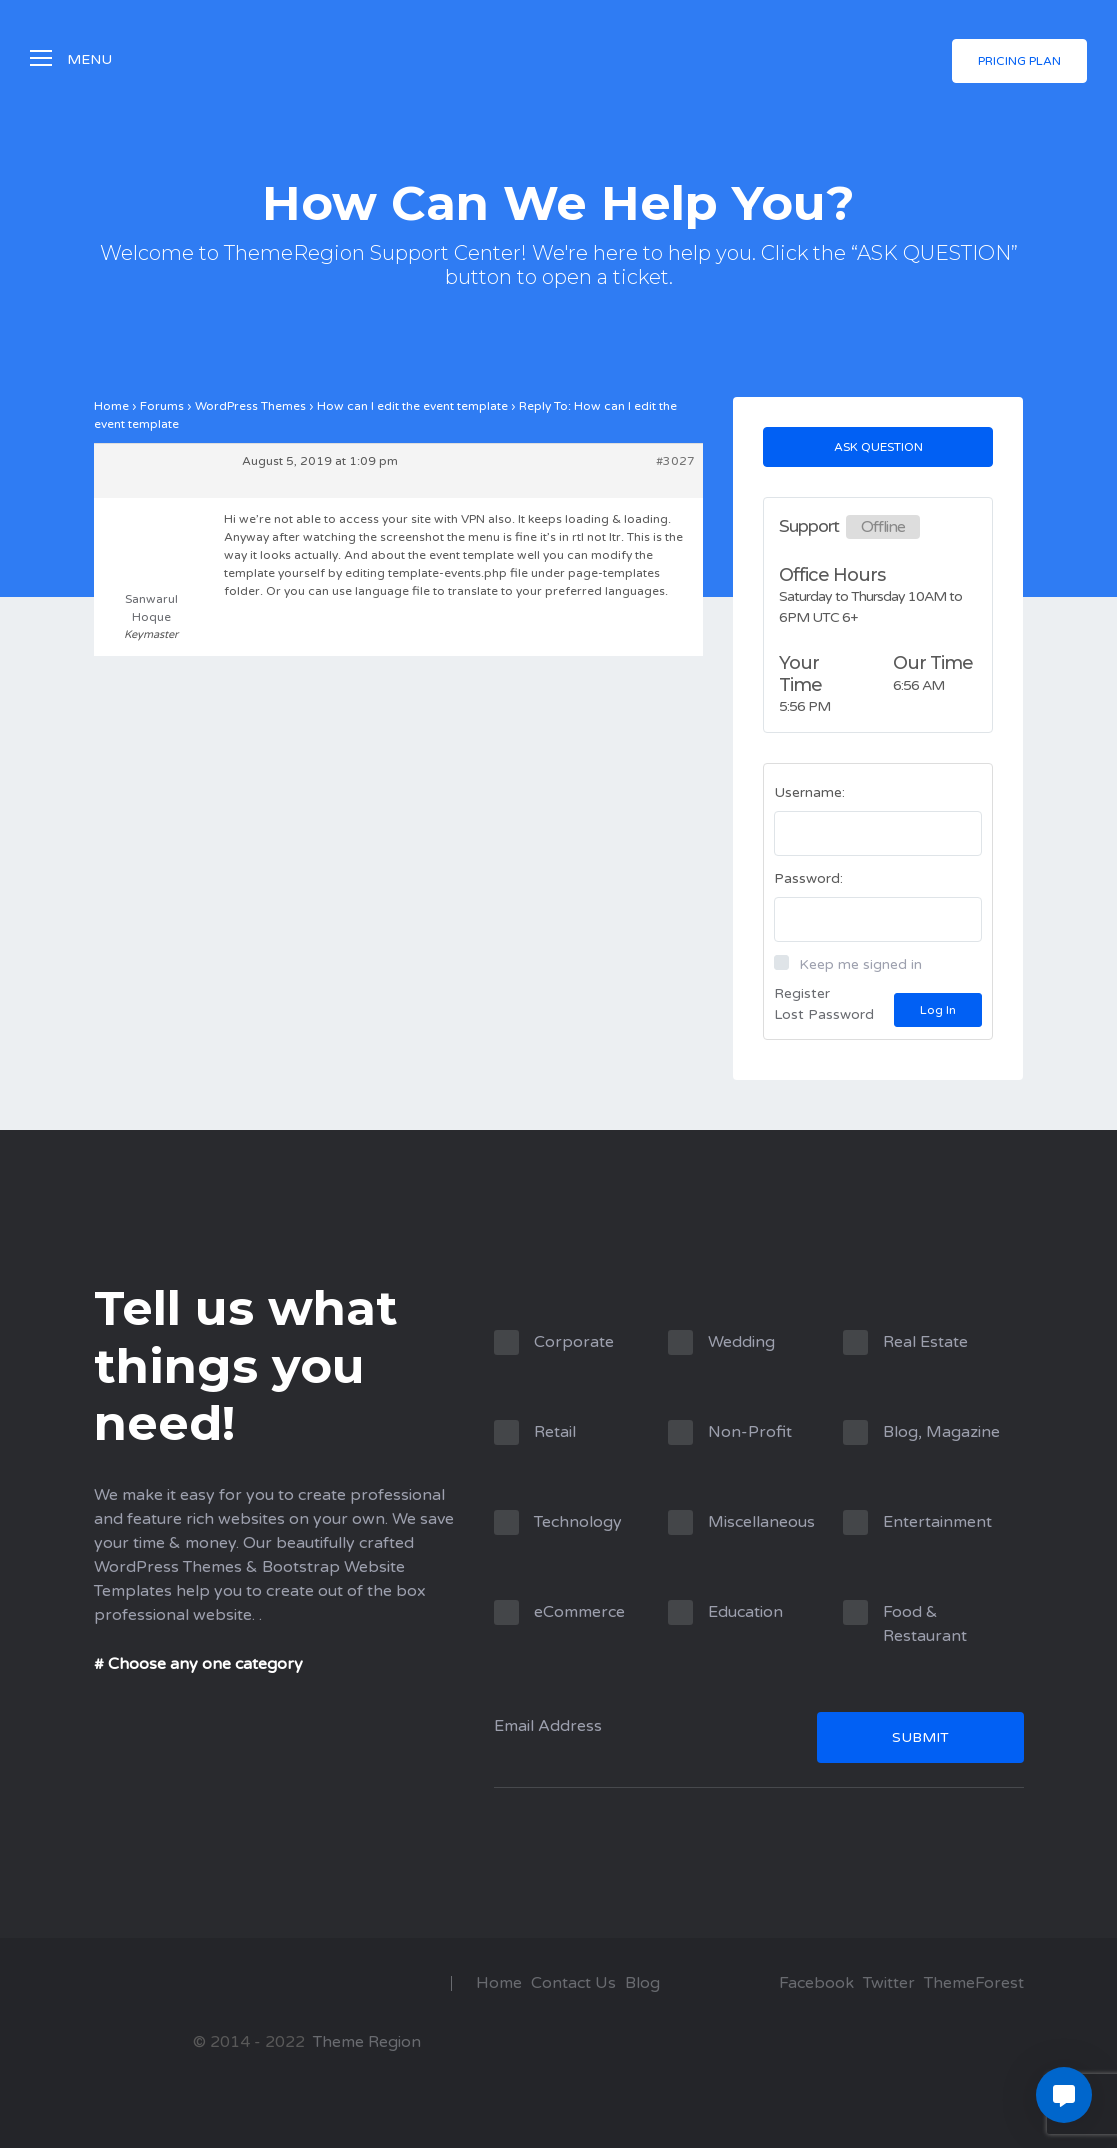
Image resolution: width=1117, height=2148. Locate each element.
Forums (162, 406)
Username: (809, 792)
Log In (938, 1010)
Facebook (816, 1983)
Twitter (889, 1983)
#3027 (675, 461)
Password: (808, 878)
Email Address (759, 1742)
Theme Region (365, 2042)
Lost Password (824, 1014)
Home (111, 406)
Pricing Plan (1019, 62)
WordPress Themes (250, 406)
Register (802, 993)
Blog (642, 1983)
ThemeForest (974, 1983)
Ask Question (878, 447)
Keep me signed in (860, 964)
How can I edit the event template (412, 406)
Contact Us (573, 1983)
